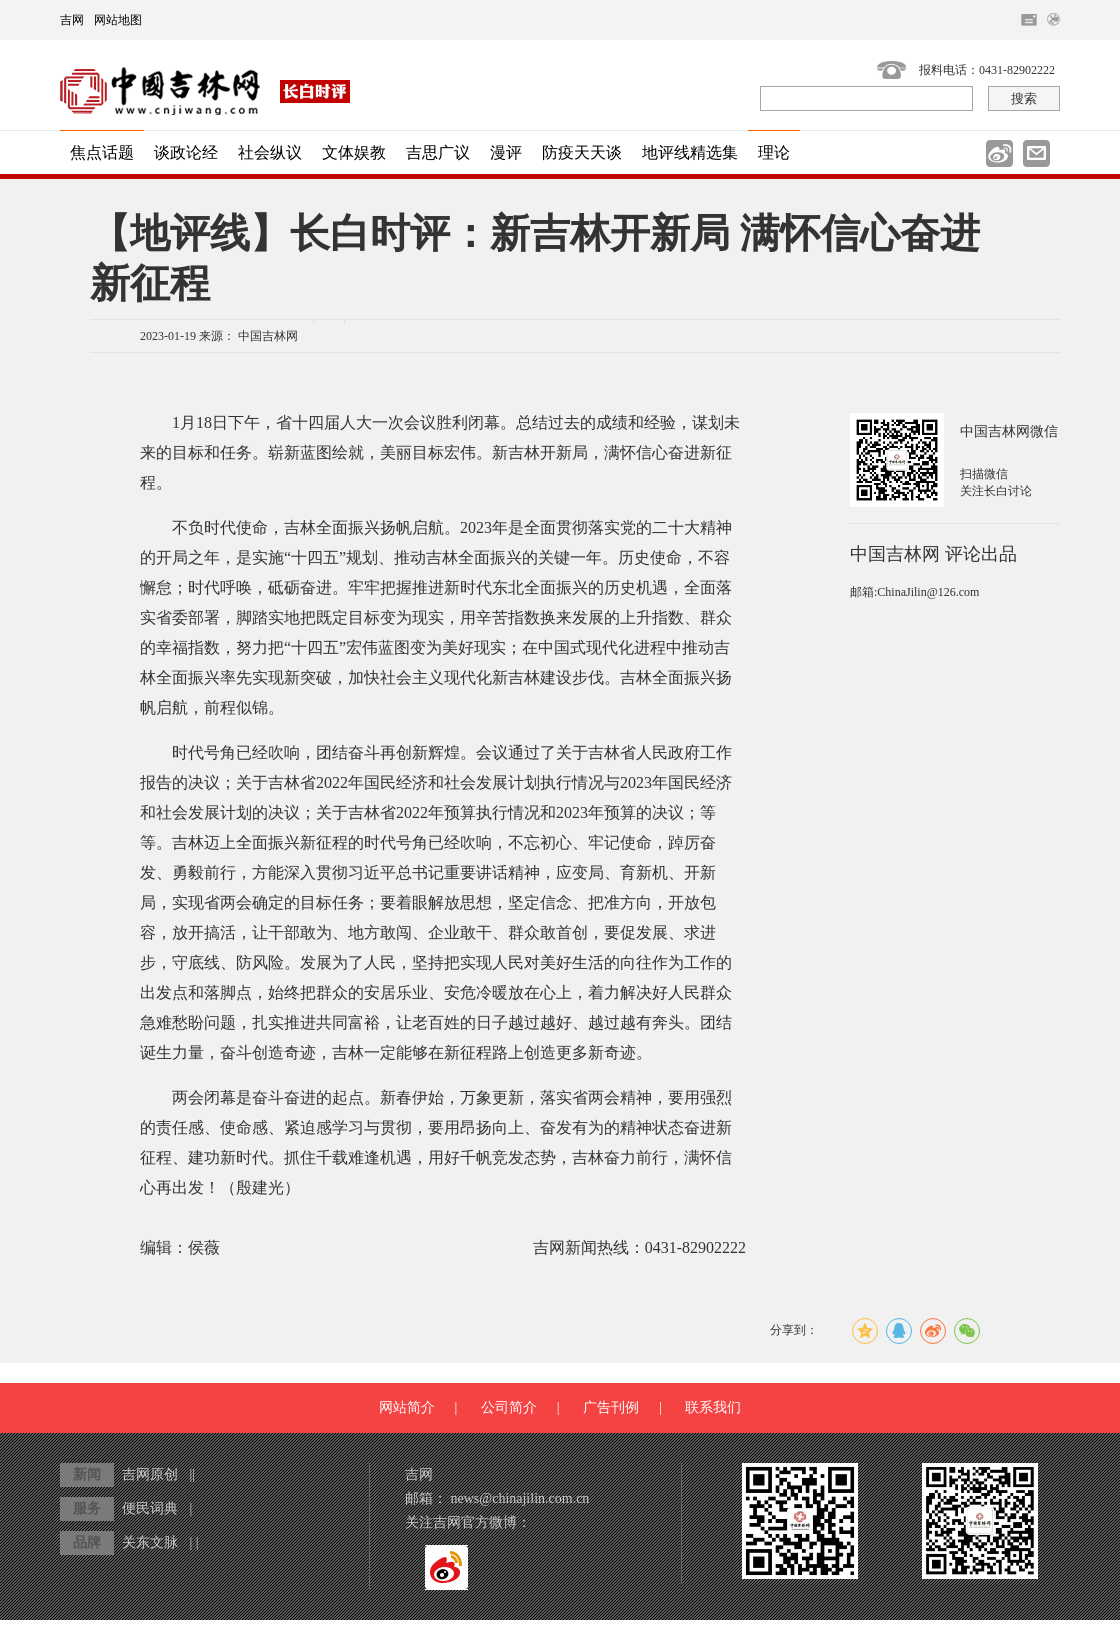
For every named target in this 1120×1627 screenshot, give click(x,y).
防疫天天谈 (582, 152)
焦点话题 (102, 152)
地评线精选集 (690, 152)
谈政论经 (186, 152)
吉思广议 (438, 152)
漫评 (506, 152)
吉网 (72, 20)
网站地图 (118, 20)
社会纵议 (270, 152)
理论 (774, 152)
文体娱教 (354, 152)
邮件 (1036, 153)
